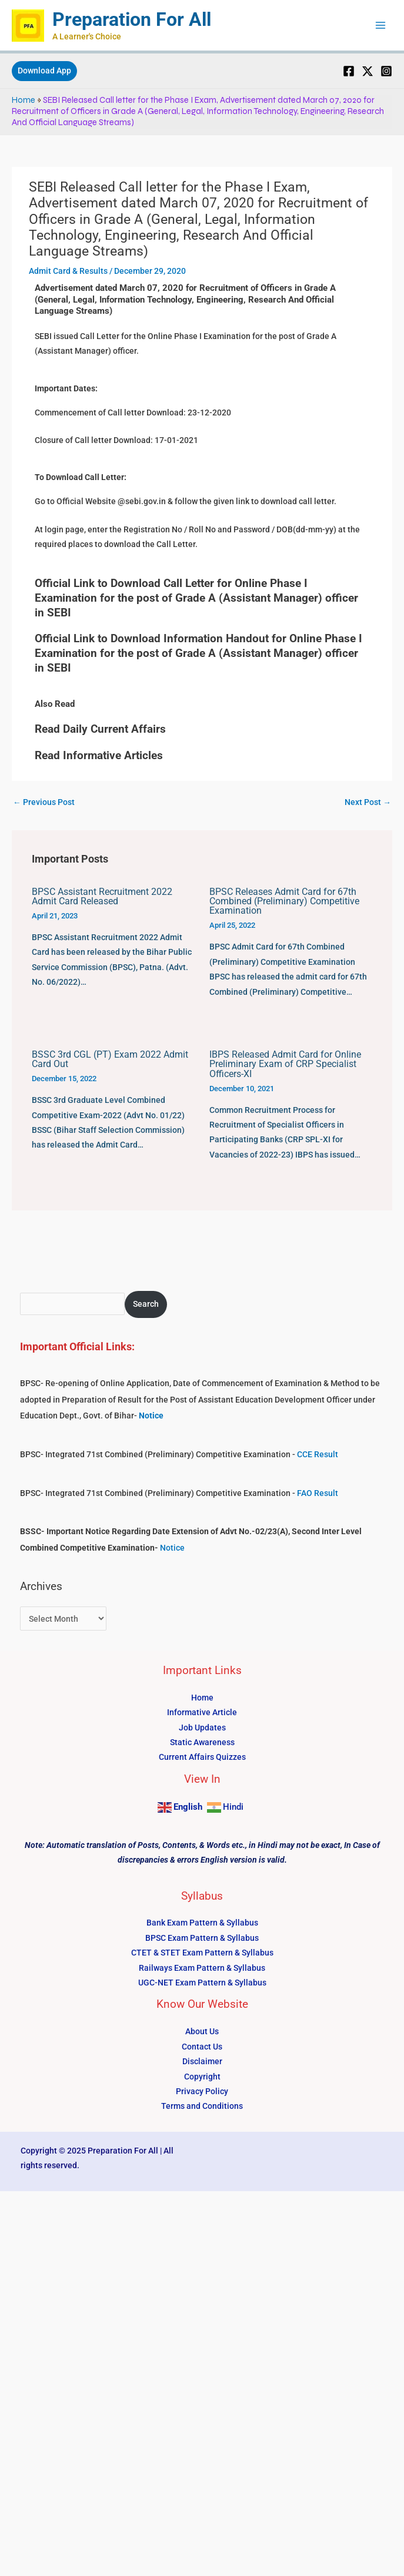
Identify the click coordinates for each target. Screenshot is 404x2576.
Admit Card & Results (68, 271)
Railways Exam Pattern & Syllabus (202, 1968)
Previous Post (44, 802)
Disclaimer (202, 2061)
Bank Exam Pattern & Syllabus (202, 1922)
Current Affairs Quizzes (202, 1757)
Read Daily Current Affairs (100, 729)
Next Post (368, 802)
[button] (44, 71)
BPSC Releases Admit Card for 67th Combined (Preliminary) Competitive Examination (284, 901)
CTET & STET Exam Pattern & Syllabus (202, 1952)
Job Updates (202, 1727)
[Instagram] (386, 71)
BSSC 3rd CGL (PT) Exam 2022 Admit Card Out (110, 1059)
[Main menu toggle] (381, 26)
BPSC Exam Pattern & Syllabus (202, 1938)
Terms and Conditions (202, 2106)
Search (146, 1304)
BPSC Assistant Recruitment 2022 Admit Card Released (102, 896)
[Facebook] (349, 71)
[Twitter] (367, 71)
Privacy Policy (202, 2091)
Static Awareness (202, 1742)
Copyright (202, 2076)
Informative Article (202, 1712)
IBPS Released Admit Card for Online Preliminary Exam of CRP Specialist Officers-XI (285, 1064)
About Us (202, 2031)
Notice (172, 1547)
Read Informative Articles (99, 755)
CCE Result (317, 1454)
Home (23, 100)
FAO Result (317, 1493)
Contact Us (202, 2046)
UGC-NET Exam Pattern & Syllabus (202, 1982)
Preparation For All (131, 19)
